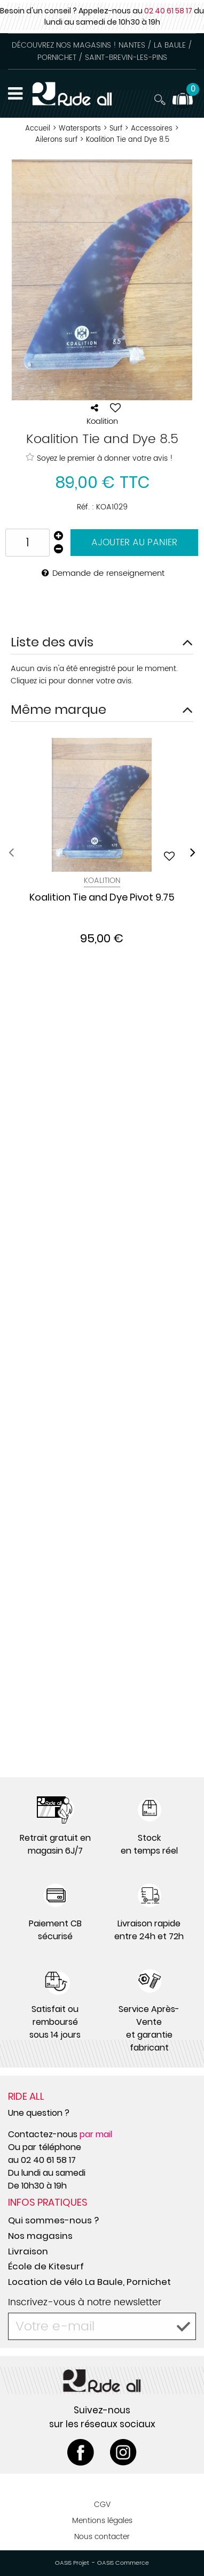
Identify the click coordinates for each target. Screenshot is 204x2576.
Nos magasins (40, 2235)
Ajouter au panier (134, 542)
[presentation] (11, 852)
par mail (96, 2134)
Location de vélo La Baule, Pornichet (89, 2281)
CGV (102, 2504)
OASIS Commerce (123, 2563)
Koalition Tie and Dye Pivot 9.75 (102, 898)
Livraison (28, 2251)
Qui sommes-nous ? (53, 2220)
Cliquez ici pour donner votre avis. (72, 681)
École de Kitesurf (46, 2266)
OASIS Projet (72, 2563)
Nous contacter (102, 2537)
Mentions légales (102, 2520)
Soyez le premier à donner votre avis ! (99, 458)
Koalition (102, 880)
